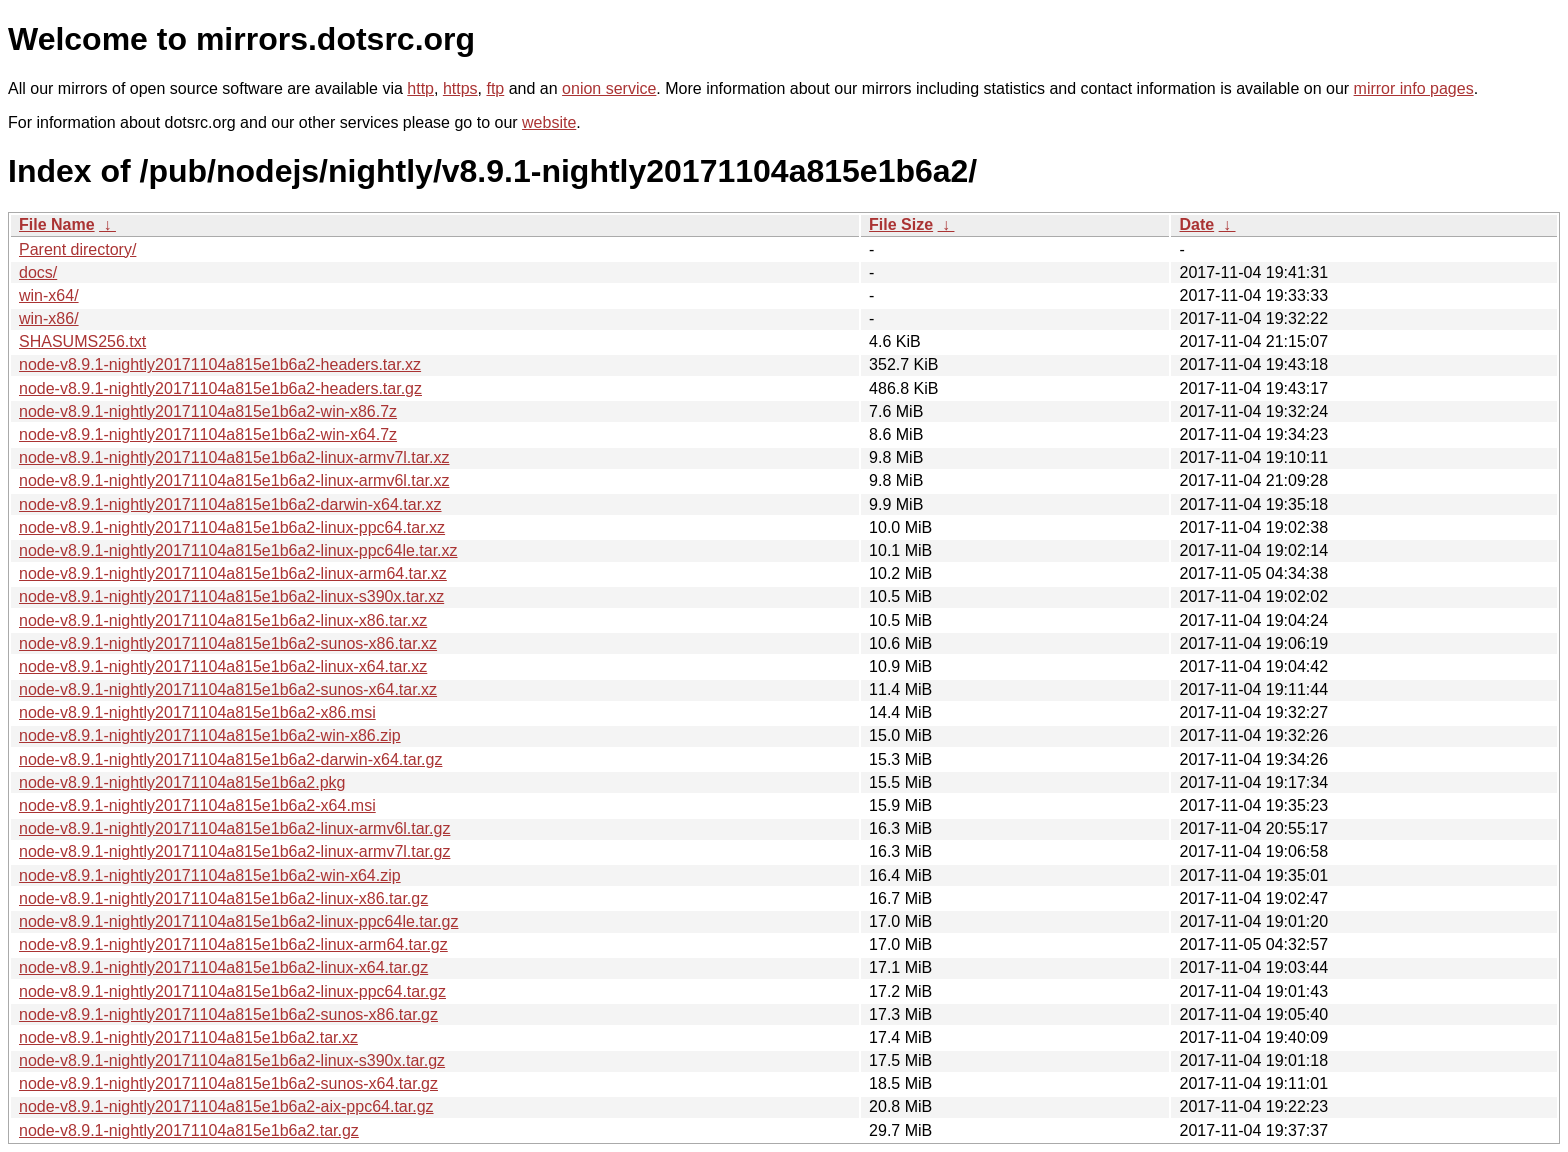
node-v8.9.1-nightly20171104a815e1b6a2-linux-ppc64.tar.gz (232, 991)
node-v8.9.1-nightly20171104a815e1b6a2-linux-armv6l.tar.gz (234, 828)
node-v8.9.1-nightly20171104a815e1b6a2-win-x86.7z (208, 411)
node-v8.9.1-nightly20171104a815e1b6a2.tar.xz (188, 1037)
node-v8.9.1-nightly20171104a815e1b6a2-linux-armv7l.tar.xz (234, 457)
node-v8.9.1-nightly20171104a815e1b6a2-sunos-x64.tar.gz (228, 1083)
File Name (57, 224)
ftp (495, 88)
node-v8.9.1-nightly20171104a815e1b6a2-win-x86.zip (210, 735)
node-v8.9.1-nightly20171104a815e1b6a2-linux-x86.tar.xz (223, 620)
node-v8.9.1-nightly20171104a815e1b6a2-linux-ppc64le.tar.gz (238, 921)
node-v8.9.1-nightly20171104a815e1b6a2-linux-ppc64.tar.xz (232, 527)
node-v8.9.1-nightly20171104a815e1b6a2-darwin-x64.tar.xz (230, 504)
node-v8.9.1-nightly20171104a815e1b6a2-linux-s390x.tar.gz (232, 1060)
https (460, 88)
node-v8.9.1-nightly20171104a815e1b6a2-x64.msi (197, 805)
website (549, 122)
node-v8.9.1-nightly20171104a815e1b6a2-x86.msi (197, 712)
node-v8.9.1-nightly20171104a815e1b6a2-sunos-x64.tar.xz (228, 689)
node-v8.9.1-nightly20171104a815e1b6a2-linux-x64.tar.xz (223, 666)
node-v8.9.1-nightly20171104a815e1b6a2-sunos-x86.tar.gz (228, 1014)
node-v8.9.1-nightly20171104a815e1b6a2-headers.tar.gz (220, 388)
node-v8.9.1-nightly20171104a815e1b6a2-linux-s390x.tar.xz (231, 596)
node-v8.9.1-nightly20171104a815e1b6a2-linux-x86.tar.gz (223, 898)
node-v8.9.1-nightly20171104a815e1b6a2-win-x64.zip (210, 875)
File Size (901, 224)
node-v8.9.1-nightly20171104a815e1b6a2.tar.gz (189, 1130)
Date (1196, 224)
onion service (609, 88)
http (420, 88)
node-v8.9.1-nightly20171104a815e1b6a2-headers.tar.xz (220, 364)
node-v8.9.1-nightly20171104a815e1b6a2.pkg (182, 782)
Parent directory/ (77, 249)
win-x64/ (49, 295)
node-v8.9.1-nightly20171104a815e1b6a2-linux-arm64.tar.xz (233, 573)
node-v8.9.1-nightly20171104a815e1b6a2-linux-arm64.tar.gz (233, 944)
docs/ (38, 272)
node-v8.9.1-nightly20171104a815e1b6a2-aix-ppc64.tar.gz (226, 1106)
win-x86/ (49, 318)
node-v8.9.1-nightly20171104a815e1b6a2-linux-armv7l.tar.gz (234, 851)
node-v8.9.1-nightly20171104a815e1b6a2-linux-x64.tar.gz (223, 967)
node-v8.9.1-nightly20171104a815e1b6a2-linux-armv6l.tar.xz (234, 480)
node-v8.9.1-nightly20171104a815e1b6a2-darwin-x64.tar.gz (230, 759)
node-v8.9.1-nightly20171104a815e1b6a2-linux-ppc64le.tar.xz (238, 550)
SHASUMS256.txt (82, 341)
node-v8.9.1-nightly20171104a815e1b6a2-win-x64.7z (208, 434)
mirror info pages (1414, 88)
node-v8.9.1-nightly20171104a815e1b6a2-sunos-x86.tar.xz (228, 643)
